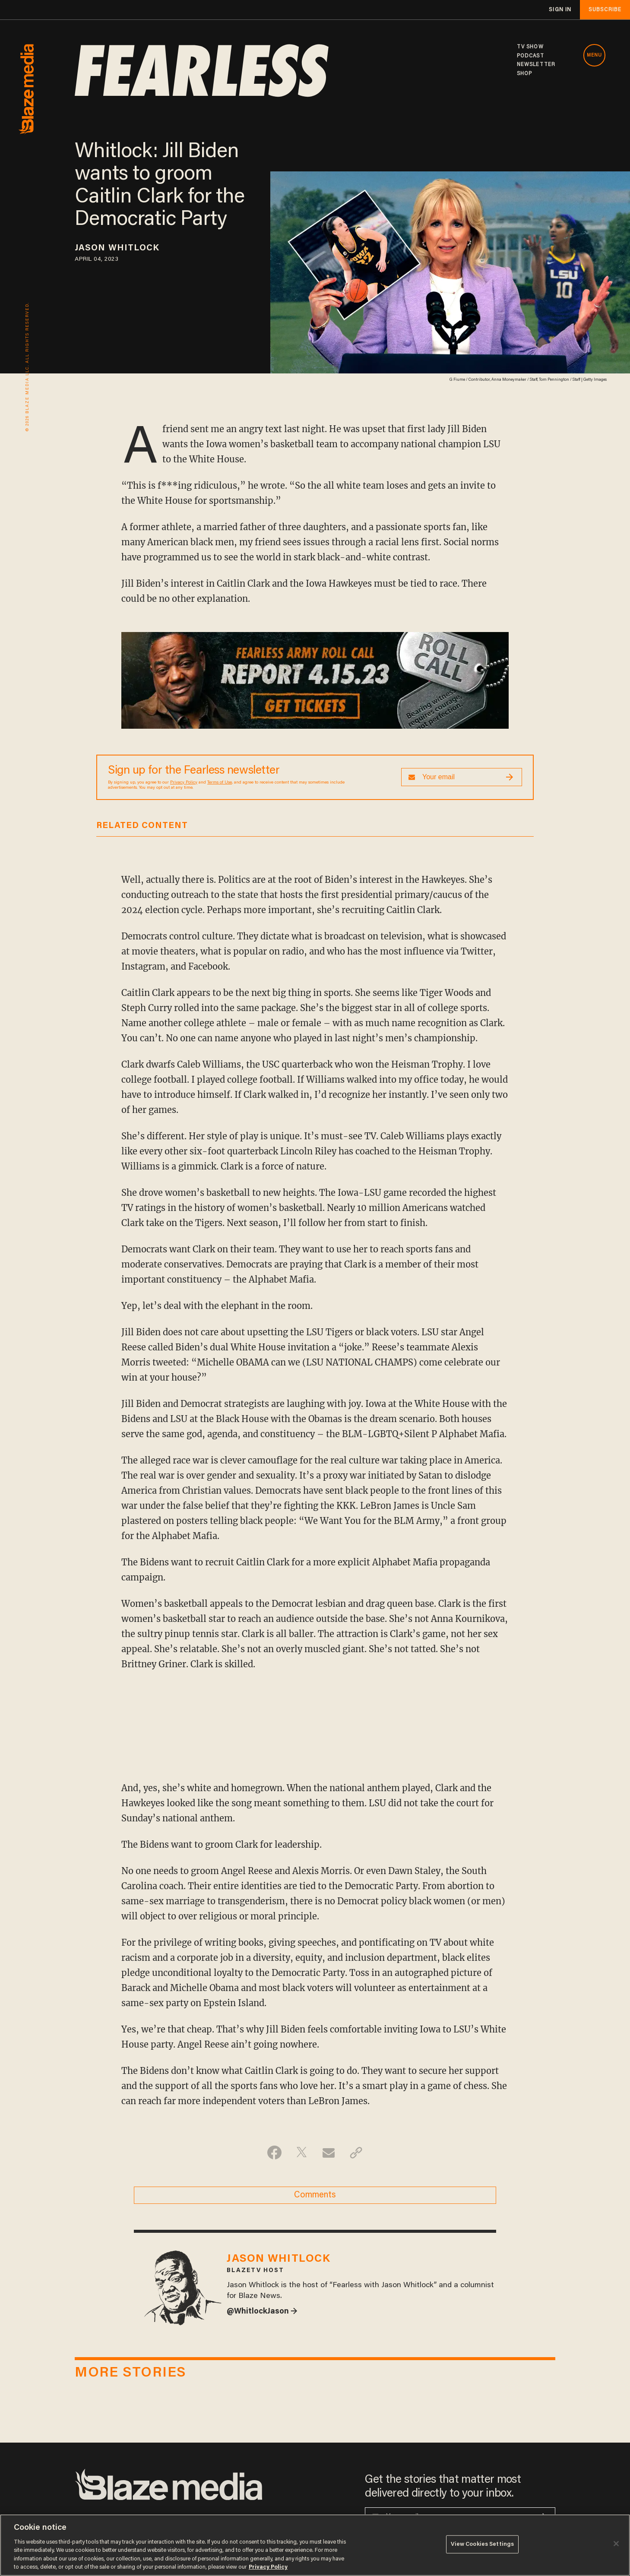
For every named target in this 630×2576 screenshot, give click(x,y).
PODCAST (530, 56)
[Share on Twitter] (301, 2152)
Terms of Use (219, 783)
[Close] (616, 2543)
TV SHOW (530, 47)
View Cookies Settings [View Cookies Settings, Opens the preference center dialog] (482, 2544)
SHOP (524, 73)
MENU (594, 55)
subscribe (605, 10)
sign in (560, 10)
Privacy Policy (183, 783)
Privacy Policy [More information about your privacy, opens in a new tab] (268, 2567)
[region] (315, 2545)
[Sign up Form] (461, 777)
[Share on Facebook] (274, 2152)
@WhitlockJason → (262, 2312)
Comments (315, 2195)
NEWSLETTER (536, 64)
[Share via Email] (329, 2152)
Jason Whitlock (117, 248)
